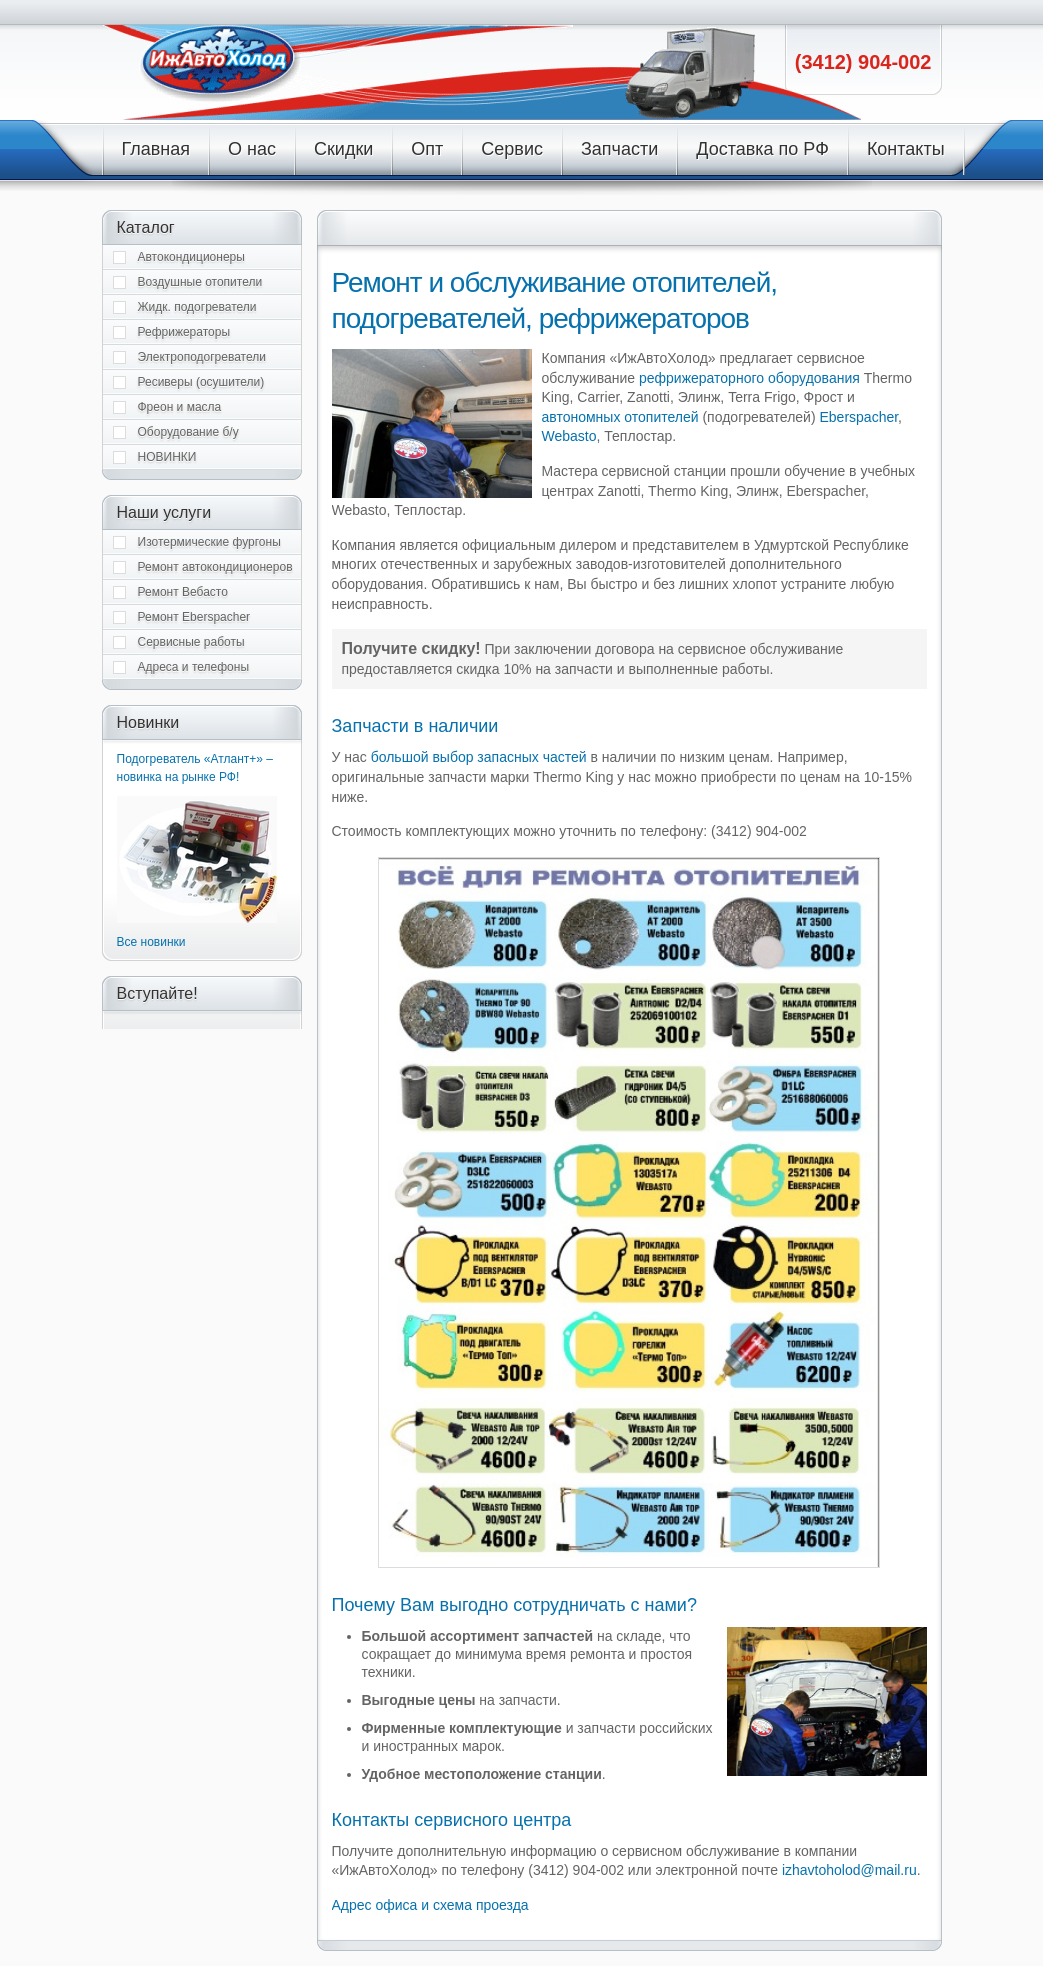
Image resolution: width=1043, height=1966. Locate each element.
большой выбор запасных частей (479, 757)
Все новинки (151, 942)
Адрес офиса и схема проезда (430, 1905)
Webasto (569, 436)
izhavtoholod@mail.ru (849, 1870)
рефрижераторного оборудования (749, 378)
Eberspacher (858, 417)
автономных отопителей (620, 417)
